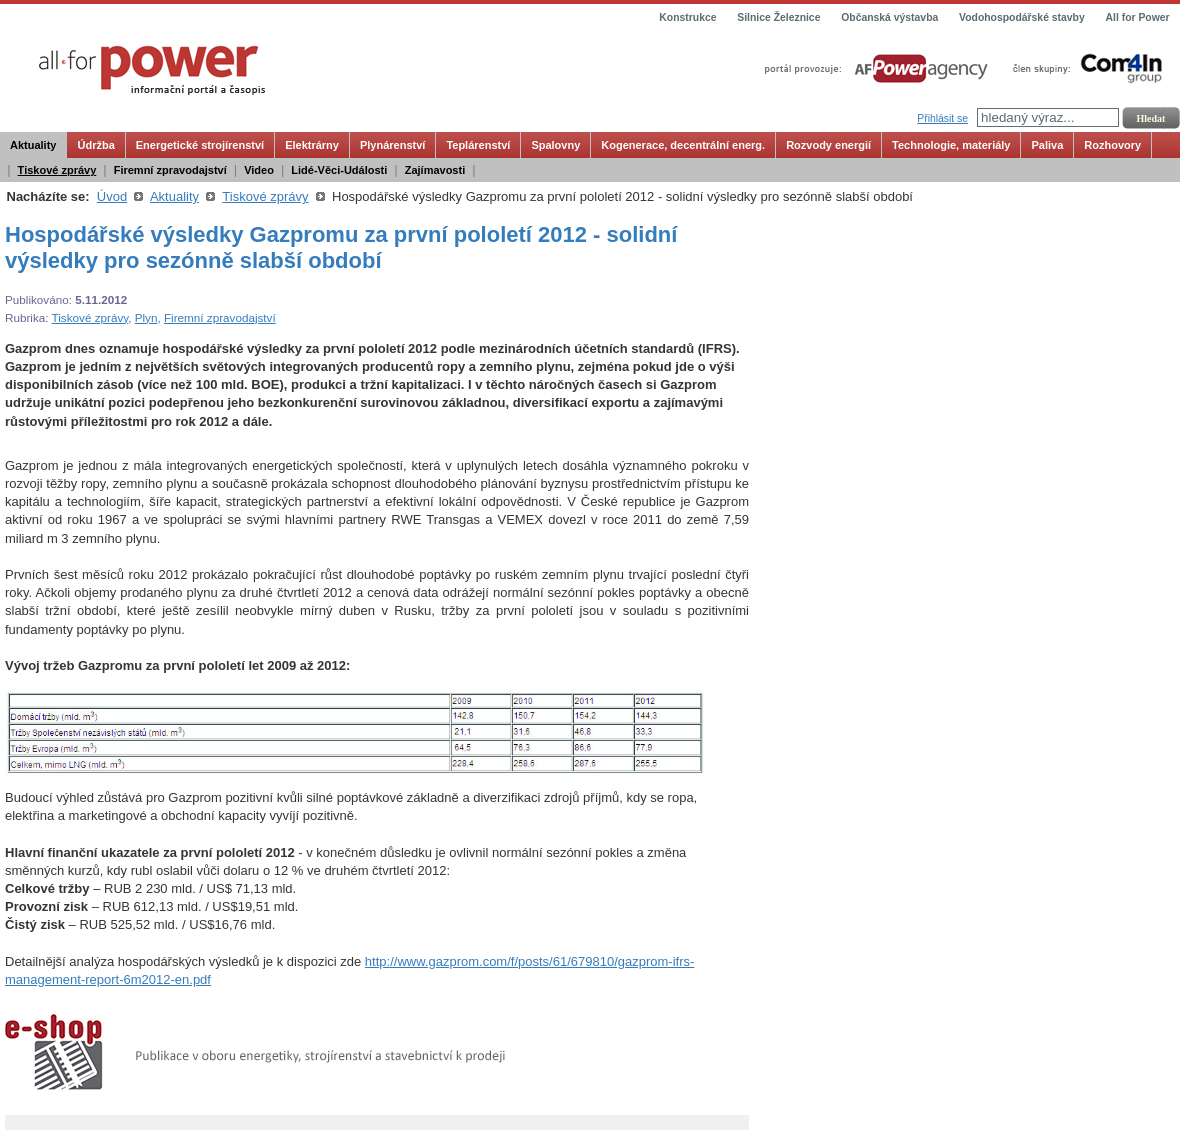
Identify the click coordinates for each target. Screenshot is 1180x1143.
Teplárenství (478, 145)
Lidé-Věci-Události (339, 170)
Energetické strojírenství (200, 145)
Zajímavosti (435, 170)
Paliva (1047, 145)
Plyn (146, 317)
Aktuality (33, 145)
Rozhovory (1112, 145)
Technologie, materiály (951, 145)
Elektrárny (312, 145)
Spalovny (555, 145)
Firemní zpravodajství (170, 170)
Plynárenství (392, 145)
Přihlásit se (942, 118)
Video (259, 170)
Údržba (95, 145)
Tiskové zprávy (57, 170)
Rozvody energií (828, 145)
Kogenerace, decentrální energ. (683, 145)
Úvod (112, 196)
